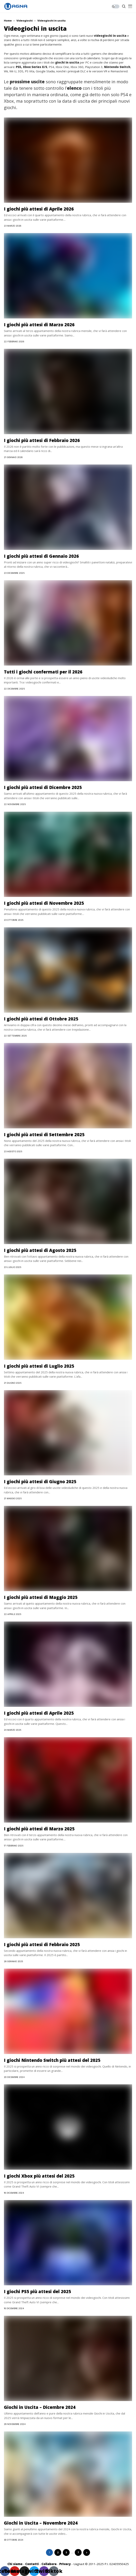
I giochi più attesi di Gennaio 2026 (41, 556)
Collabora (49, 2564)
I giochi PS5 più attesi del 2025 (37, 2291)
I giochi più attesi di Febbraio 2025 (42, 1944)
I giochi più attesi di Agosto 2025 (40, 1250)
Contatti (32, 2564)
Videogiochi (24, 20)
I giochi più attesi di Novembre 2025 (44, 903)
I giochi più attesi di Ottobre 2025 (41, 1019)
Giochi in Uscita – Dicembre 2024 (40, 2407)
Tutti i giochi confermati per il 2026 (43, 672)
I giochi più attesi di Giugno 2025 (40, 1481)
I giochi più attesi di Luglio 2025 (39, 1366)
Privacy (65, 2564)
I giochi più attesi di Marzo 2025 (39, 1829)
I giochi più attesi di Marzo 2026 (39, 324)
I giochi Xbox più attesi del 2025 (39, 2176)
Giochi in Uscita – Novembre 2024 (41, 2523)
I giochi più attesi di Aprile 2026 (39, 209)
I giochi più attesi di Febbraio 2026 (42, 440)
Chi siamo (15, 2564)
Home (8, 20)
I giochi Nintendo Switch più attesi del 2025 (52, 2060)
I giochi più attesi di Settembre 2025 (44, 1134)
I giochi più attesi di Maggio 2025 (40, 1597)
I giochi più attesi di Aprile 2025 (39, 1713)
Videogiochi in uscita (51, 20)
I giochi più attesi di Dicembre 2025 (43, 787)
